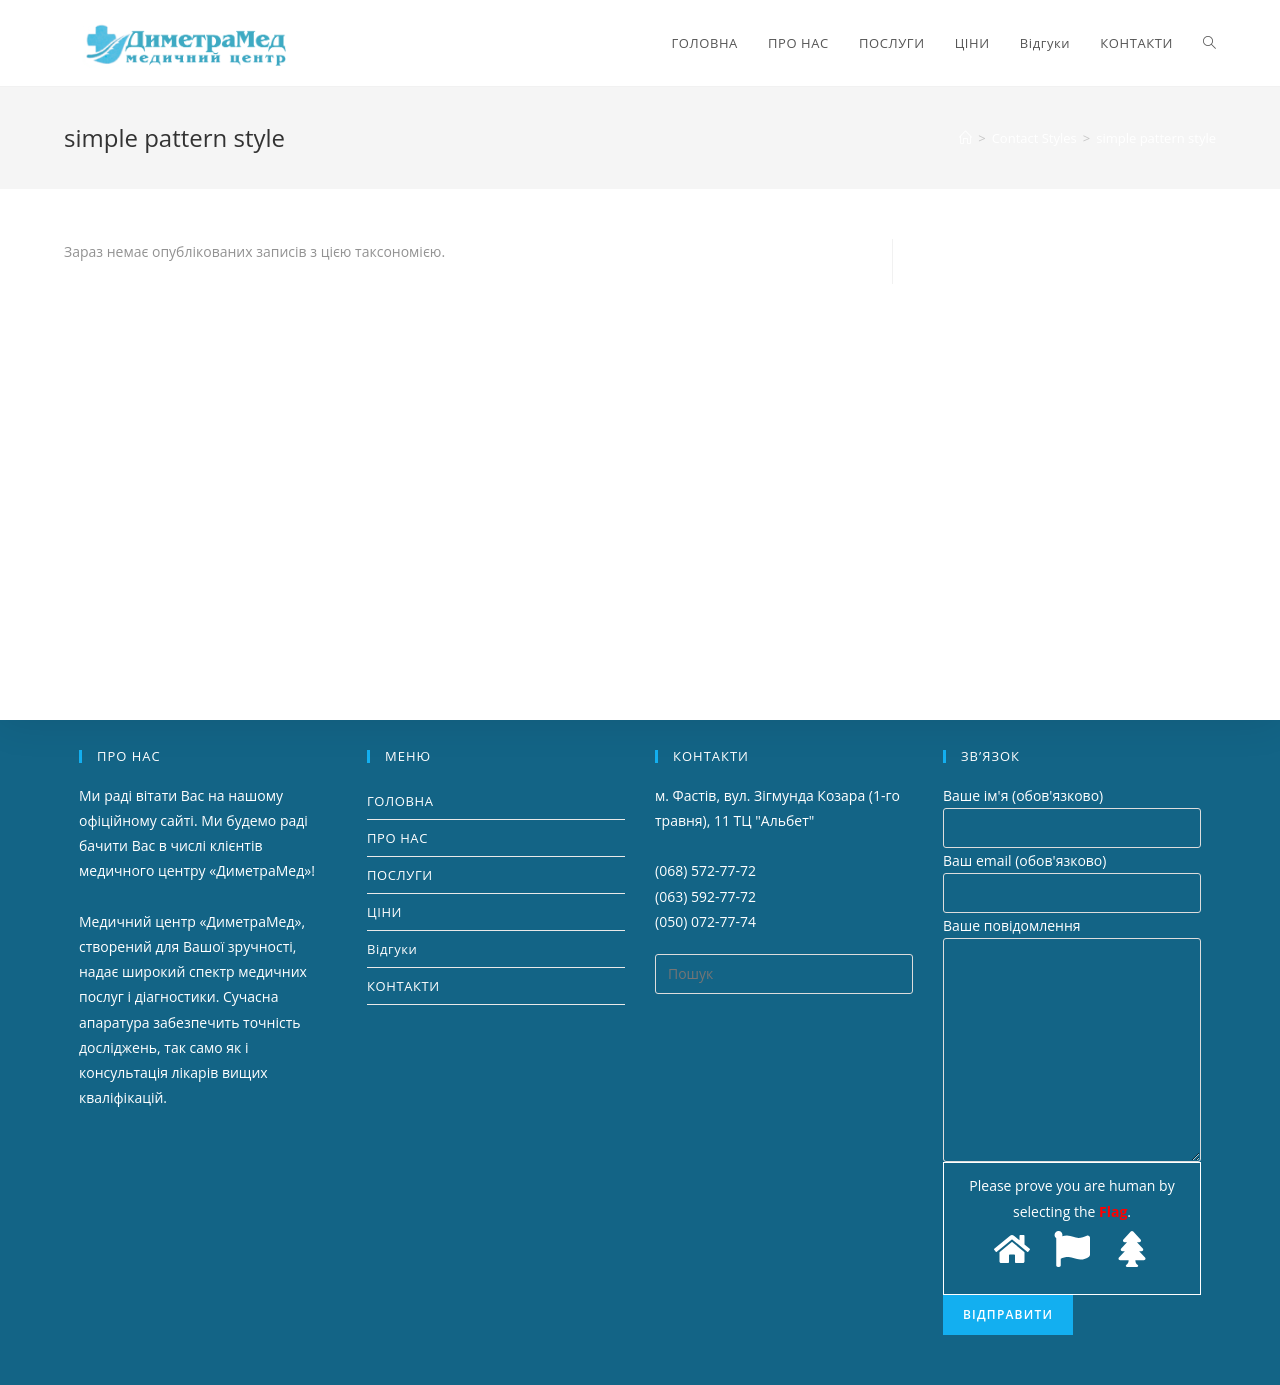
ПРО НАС (397, 838)
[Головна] (965, 138)
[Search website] (1209, 43)
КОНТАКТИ (403, 986)
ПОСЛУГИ (400, 875)
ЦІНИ (384, 912)
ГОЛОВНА (400, 801)
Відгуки (392, 949)
